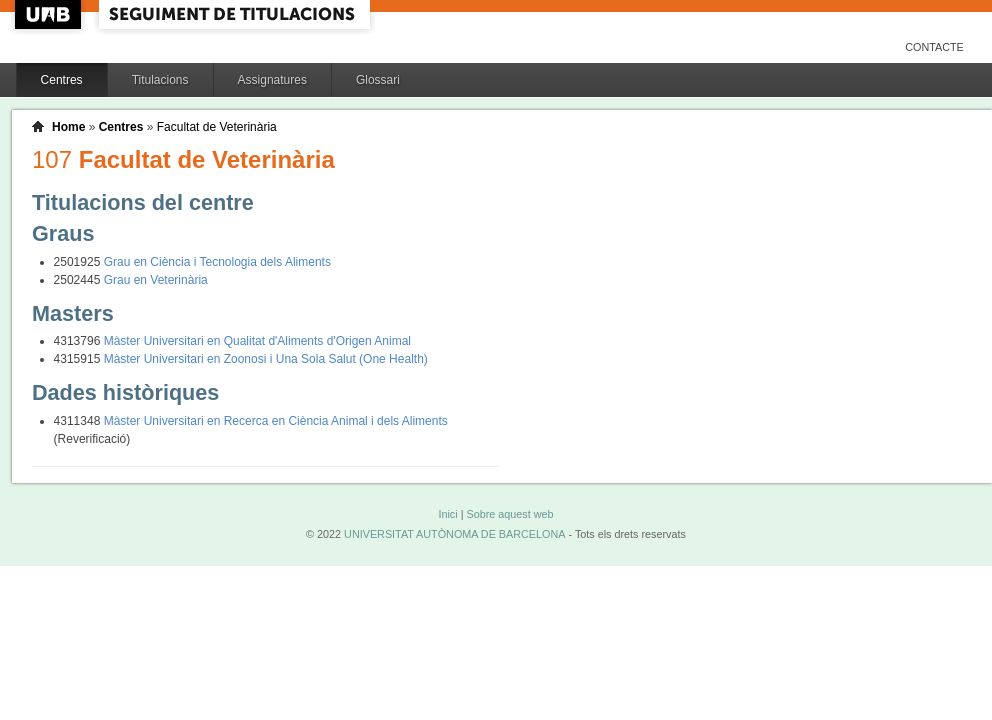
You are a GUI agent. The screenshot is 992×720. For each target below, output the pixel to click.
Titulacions (160, 80)
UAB (50, 14)
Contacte (934, 47)
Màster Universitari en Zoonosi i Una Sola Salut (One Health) (266, 359)
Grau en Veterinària (156, 280)
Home (68, 127)
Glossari (378, 80)
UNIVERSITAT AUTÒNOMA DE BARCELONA (454, 534)
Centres (62, 80)
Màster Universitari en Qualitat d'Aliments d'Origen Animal (257, 341)
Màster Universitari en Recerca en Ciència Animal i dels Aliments (276, 421)
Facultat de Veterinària (217, 127)
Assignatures (272, 80)
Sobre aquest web (509, 514)
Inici (447, 514)
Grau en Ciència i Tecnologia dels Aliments (217, 262)
